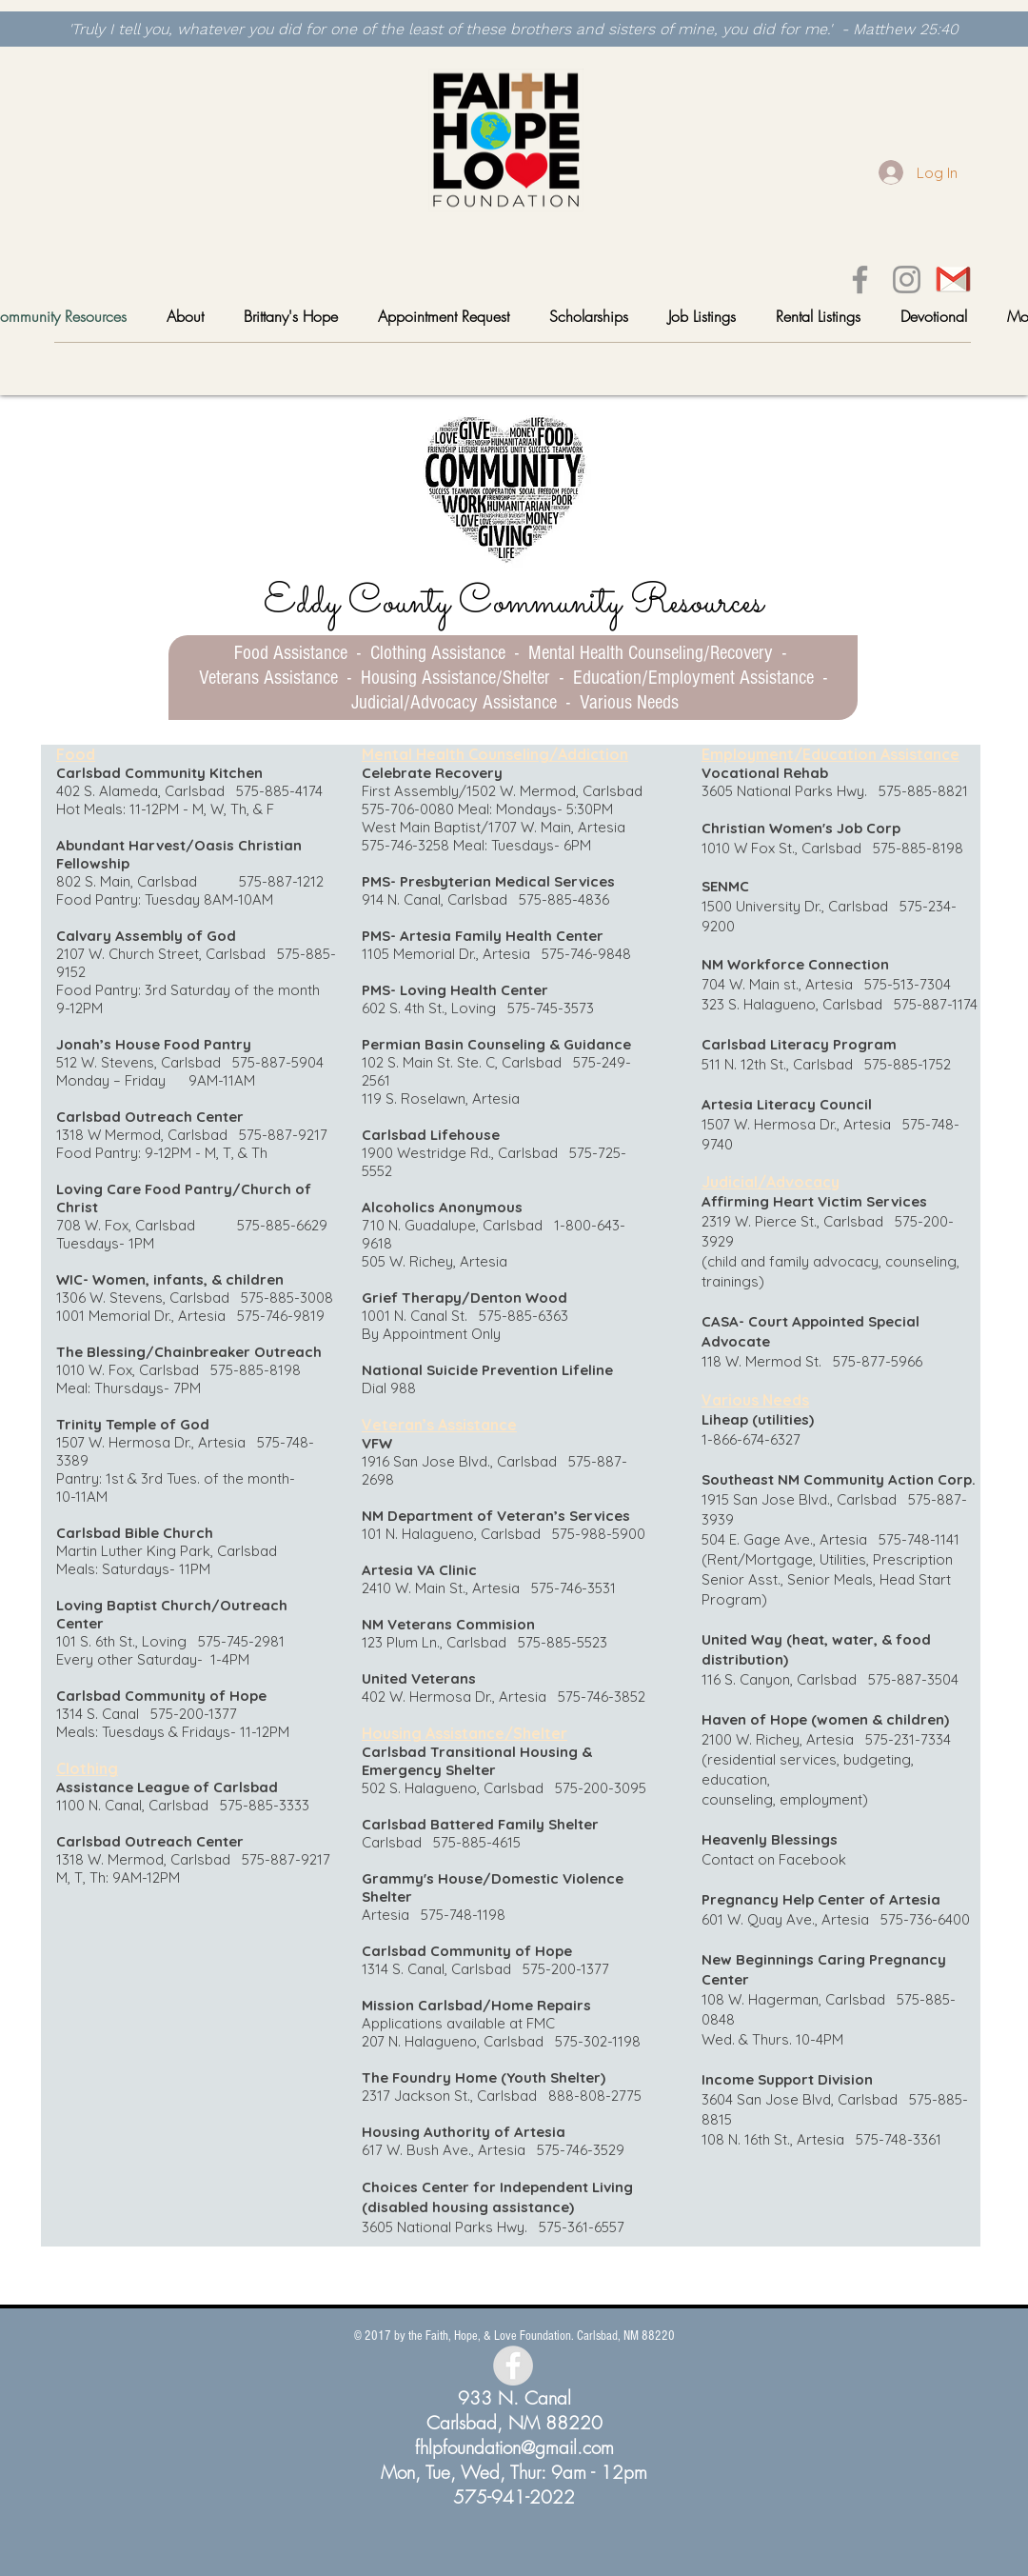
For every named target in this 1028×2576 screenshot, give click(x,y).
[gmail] (953, 279)
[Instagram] (906, 279)
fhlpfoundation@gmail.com (514, 2447)
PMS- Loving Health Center (455, 990)
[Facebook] (860, 279)
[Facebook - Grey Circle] (513, 2366)
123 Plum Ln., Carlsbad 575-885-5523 (484, 1642)
